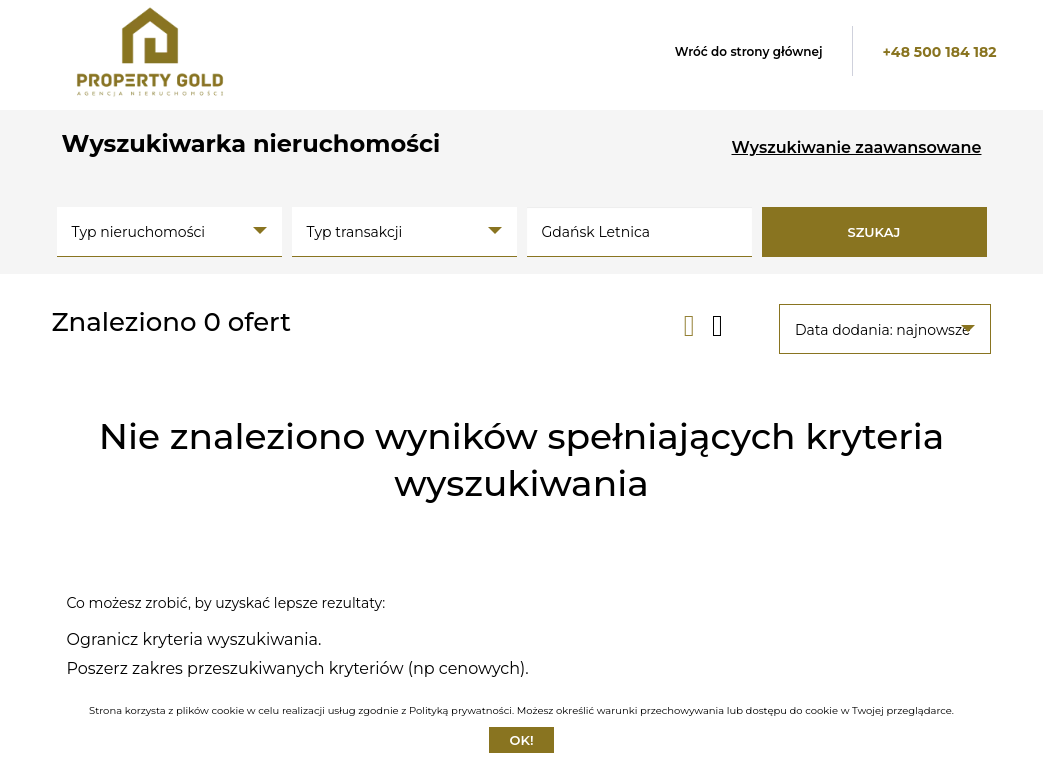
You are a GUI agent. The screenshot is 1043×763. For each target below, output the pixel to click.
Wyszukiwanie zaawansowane (857, 147)
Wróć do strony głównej (749, 51)
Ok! (521, 740)
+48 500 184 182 (939, 52)
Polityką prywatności (460, 710)
